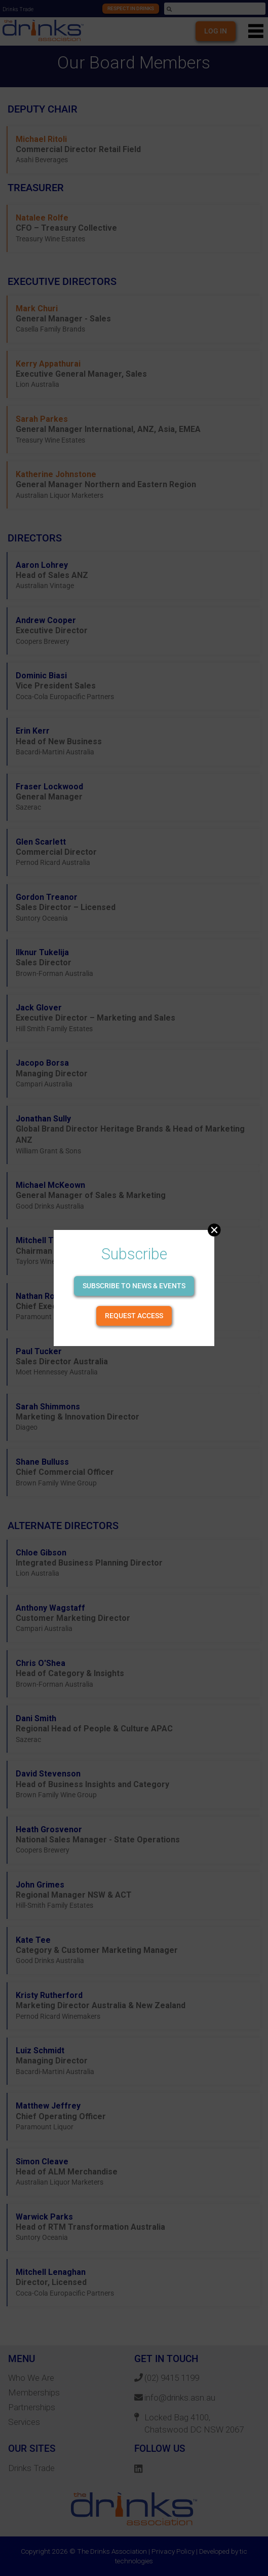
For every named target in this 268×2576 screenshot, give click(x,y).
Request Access (134, 1316)
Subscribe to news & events (134, 1286)
